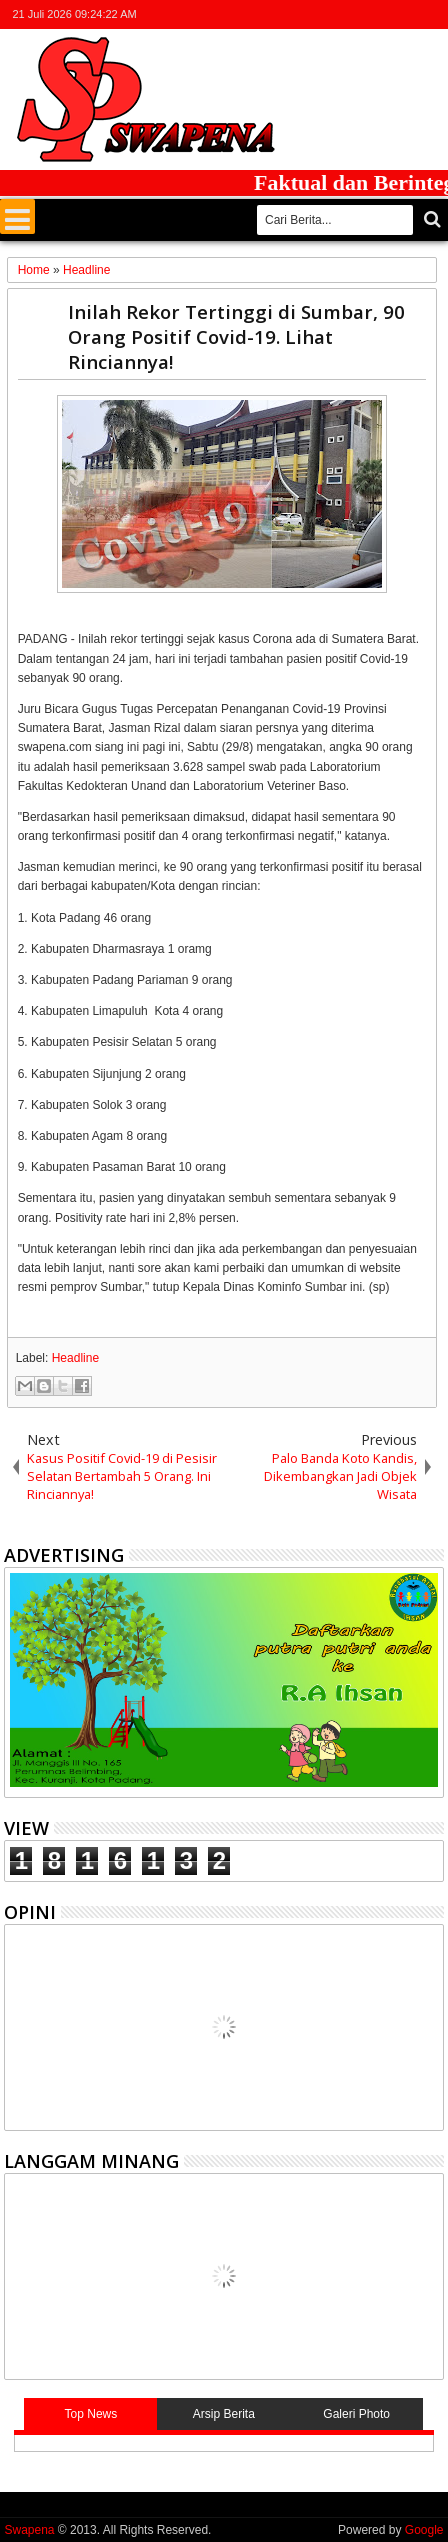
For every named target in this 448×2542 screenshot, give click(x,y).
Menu (17, 216)
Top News (91, 2414)
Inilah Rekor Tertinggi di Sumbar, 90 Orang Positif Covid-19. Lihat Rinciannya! (236, 336)
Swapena (29, 2530)
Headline (75, 1358)
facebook (353, 14)
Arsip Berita (224, 2414)
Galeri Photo (356, 2414)
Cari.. (430, 219)
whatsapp (431, 14)
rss (405, 14)
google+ (379, 14)
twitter (327, 14)
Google (424, 2530)
